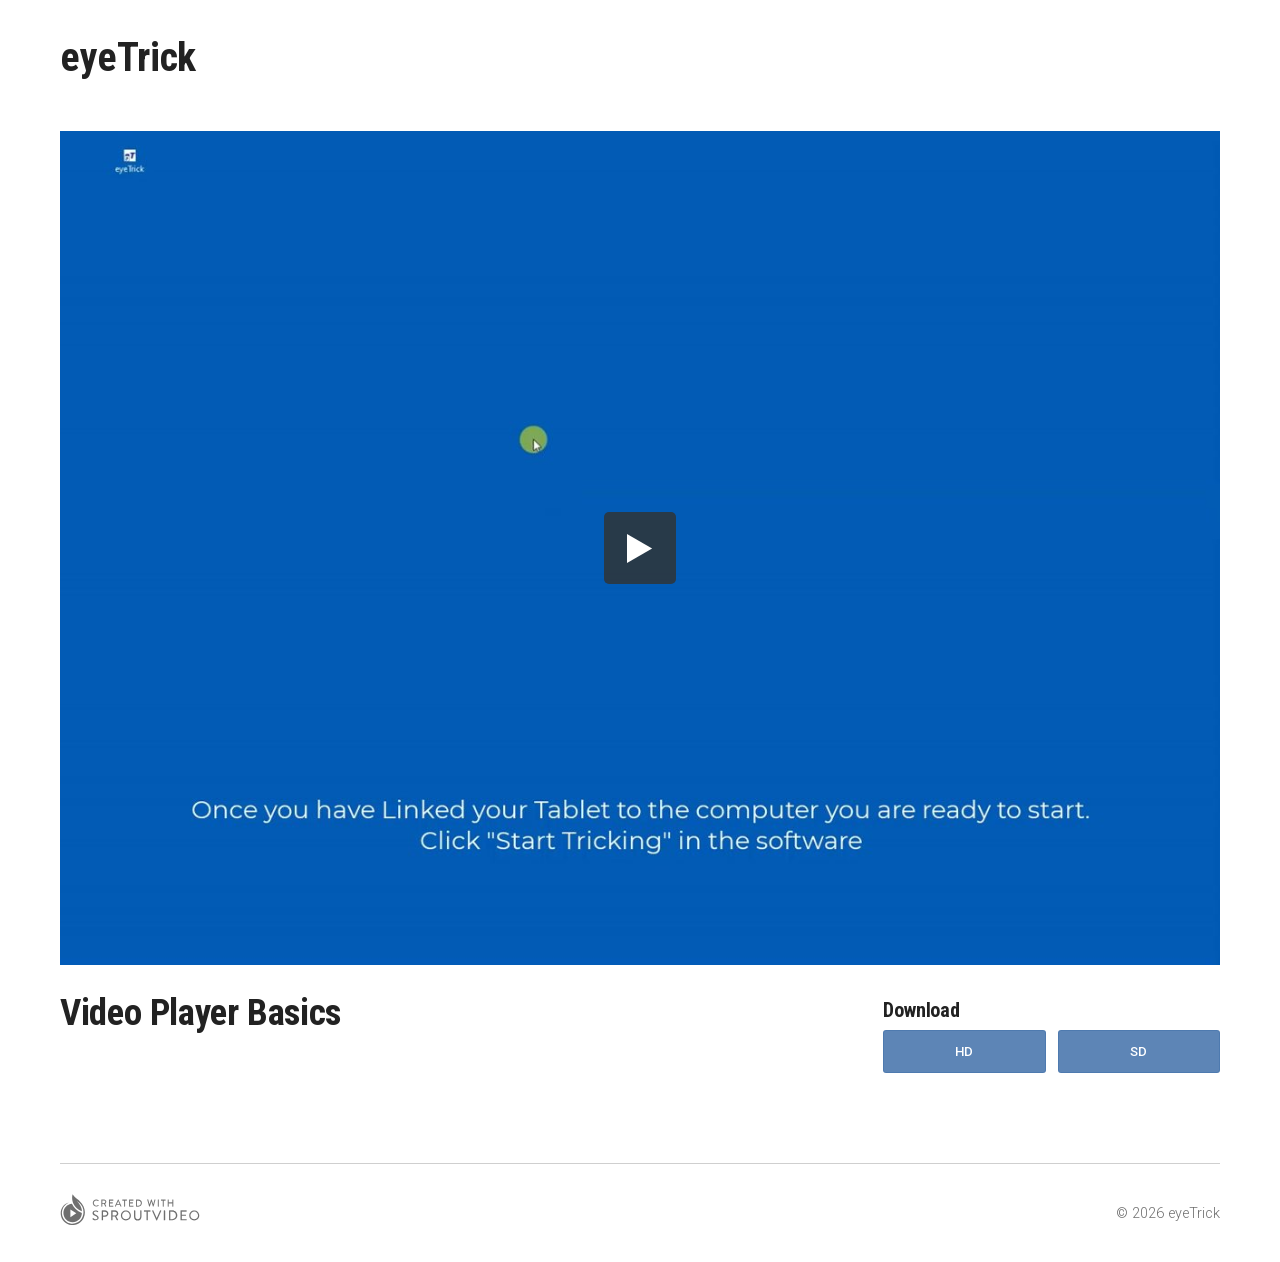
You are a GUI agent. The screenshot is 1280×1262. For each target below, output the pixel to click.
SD (1139, 1051)
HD (964, 1051)
